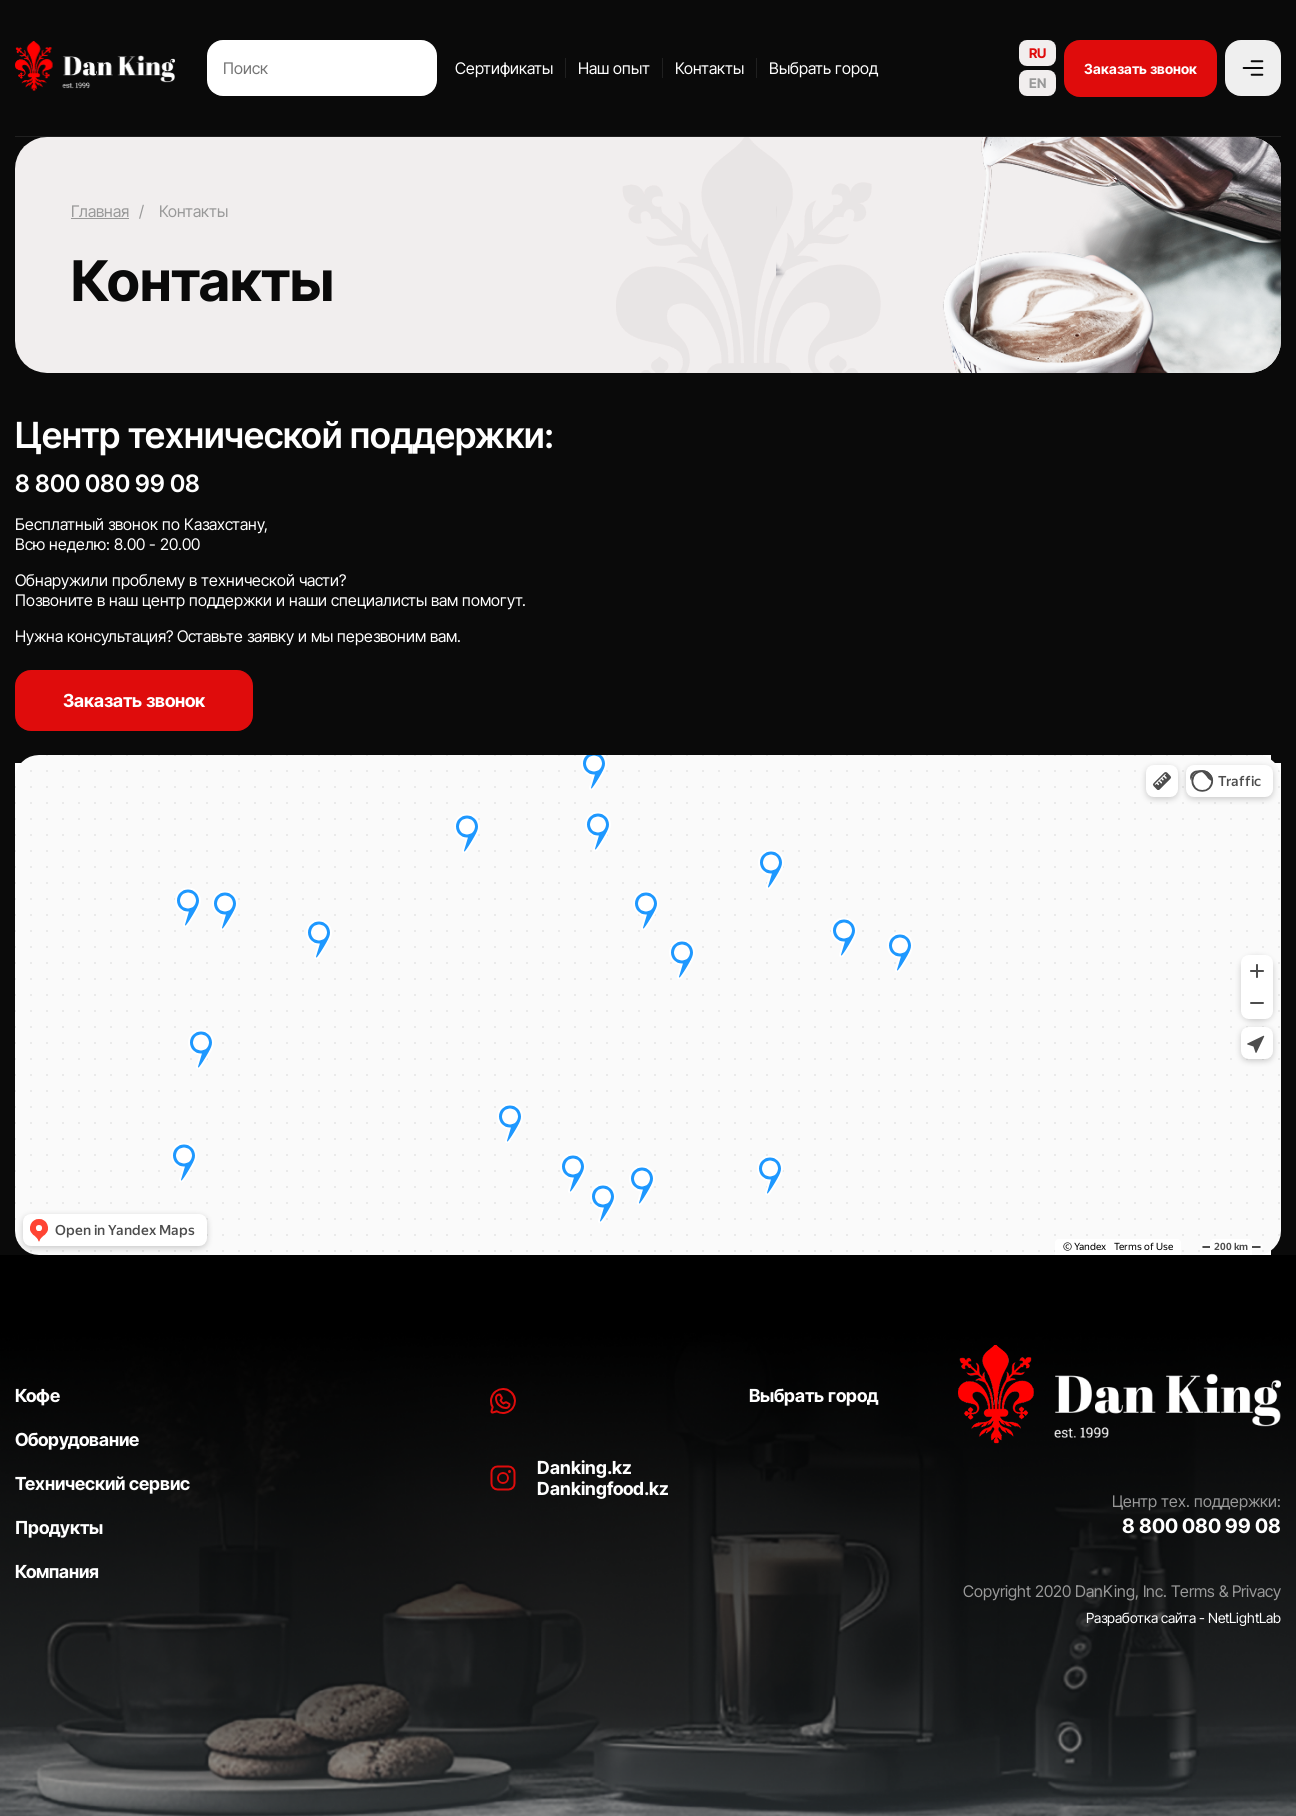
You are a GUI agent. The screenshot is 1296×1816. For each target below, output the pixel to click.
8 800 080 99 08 (107, 483)
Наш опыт (614, 68)
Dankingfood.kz (603, 1488)
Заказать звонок (1140, 68)
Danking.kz (584, 1467)
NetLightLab (1244, 1617)
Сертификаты (504, 68)
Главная (100, 211)
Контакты (709, 68)
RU (1037, 53)
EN (1037, 83)
